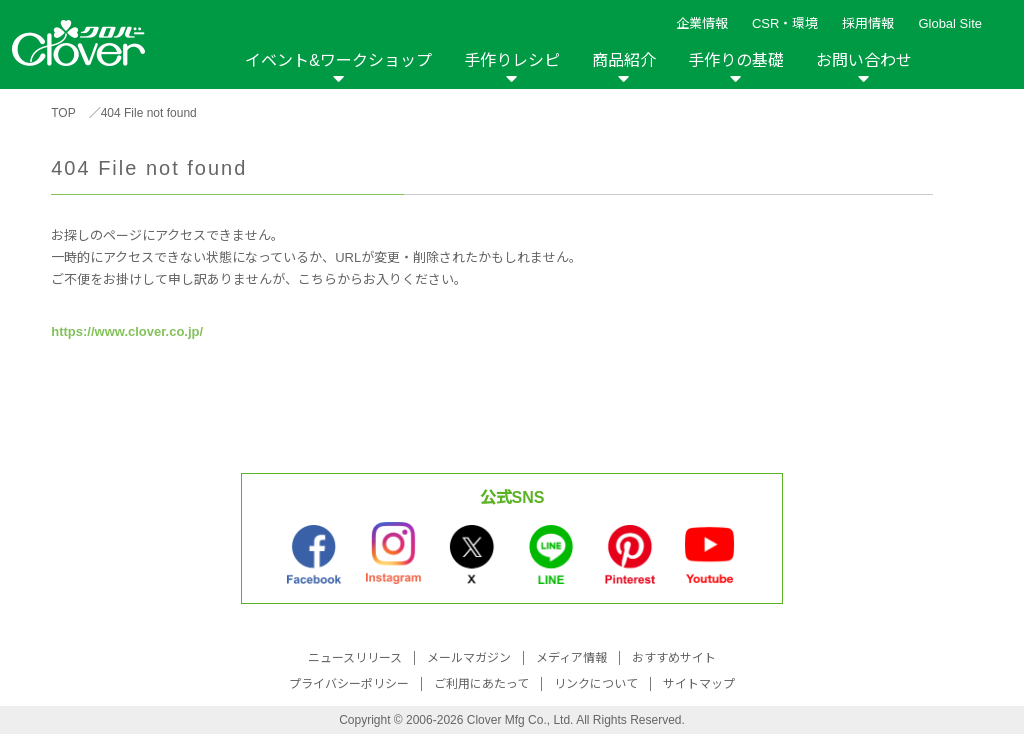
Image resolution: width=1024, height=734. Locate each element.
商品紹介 (624, 60)
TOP (63, 113)
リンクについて (596, 684)
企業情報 (702, 23)
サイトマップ (699, 684)
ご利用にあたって (481, 684)
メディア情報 (571, 658)
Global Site (950, 23)
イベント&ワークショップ (338, 60)
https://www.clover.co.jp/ (127, 331)
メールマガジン (469, 658)
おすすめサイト (674, 658)
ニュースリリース (355, 658)
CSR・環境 (785, 23)
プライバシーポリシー (349, 684)
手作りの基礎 (736, 60)
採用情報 (868, 23)
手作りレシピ (512, 60)
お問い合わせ (864, 60)
